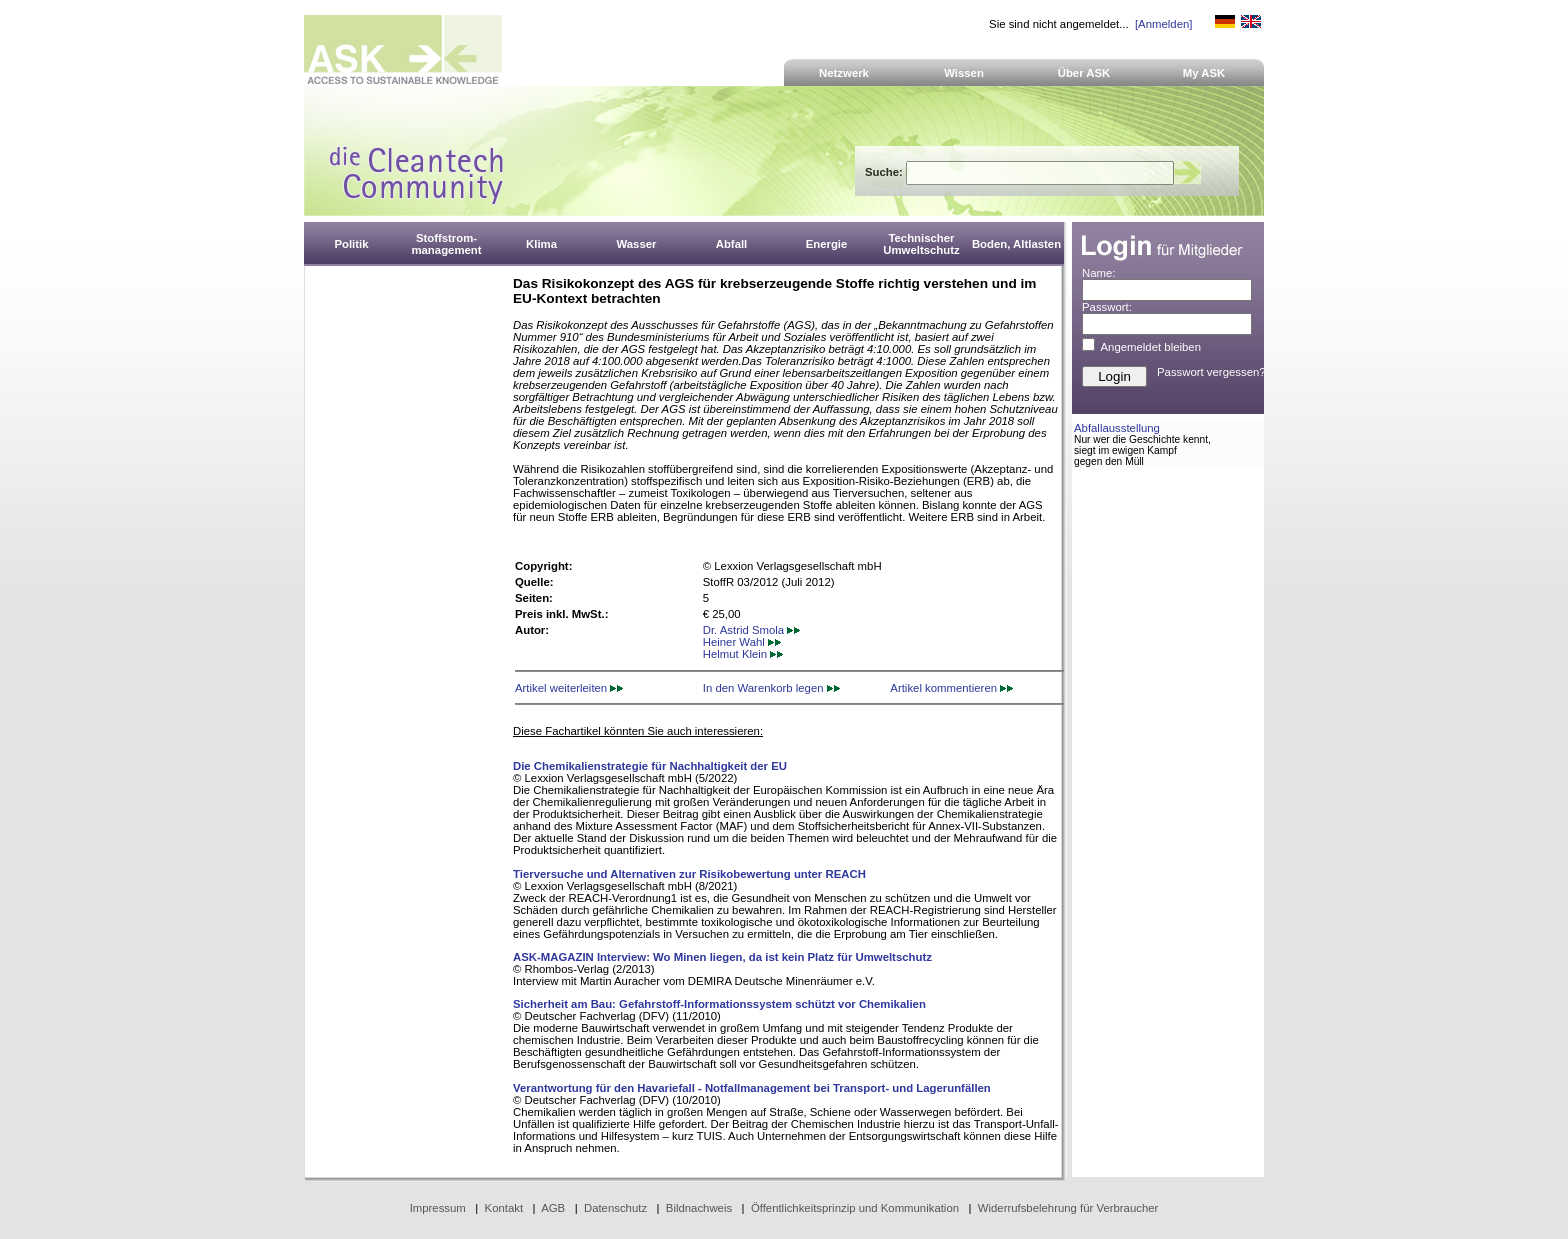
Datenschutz (615, 1208)
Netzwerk (844, 73)
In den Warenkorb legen (771, 688)
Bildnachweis (699, 1208)
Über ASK (1084, 73)
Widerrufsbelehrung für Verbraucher (1068, 1208)
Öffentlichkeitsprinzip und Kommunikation (855, 1208)
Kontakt (504, 1208)
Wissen (964, 73)
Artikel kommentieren (951, 688)
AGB (553, 1208)
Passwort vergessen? (1211, 372)
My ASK (1204, 73)
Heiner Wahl (742, 642)
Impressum (438, 1208)
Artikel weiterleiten (569, 688)
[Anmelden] (1163, 24)
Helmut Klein (743, 654)
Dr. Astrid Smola (752, 630)
